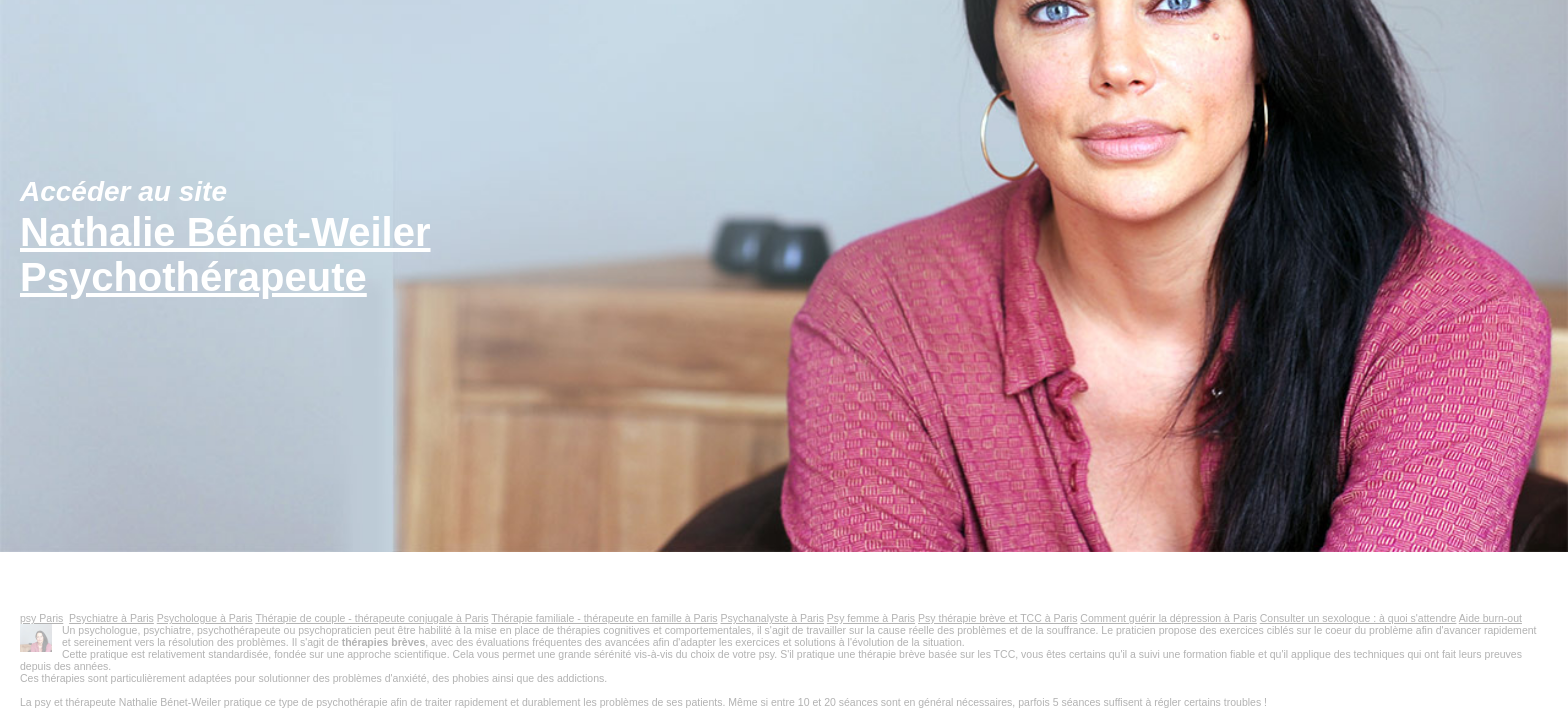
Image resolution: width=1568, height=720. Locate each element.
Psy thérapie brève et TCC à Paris (997, 618)
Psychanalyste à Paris (771, 618)
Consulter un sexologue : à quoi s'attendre (1358, 618)
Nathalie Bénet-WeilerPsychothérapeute (225, 254)
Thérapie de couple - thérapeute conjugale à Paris (371, 618)
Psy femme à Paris (871, 618)
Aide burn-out (1490, 618)
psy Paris (41, 618)
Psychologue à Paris (205, 618)
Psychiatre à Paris (111, 618)
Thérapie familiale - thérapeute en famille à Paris (604, 618)
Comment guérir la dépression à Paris (1168, 618)
